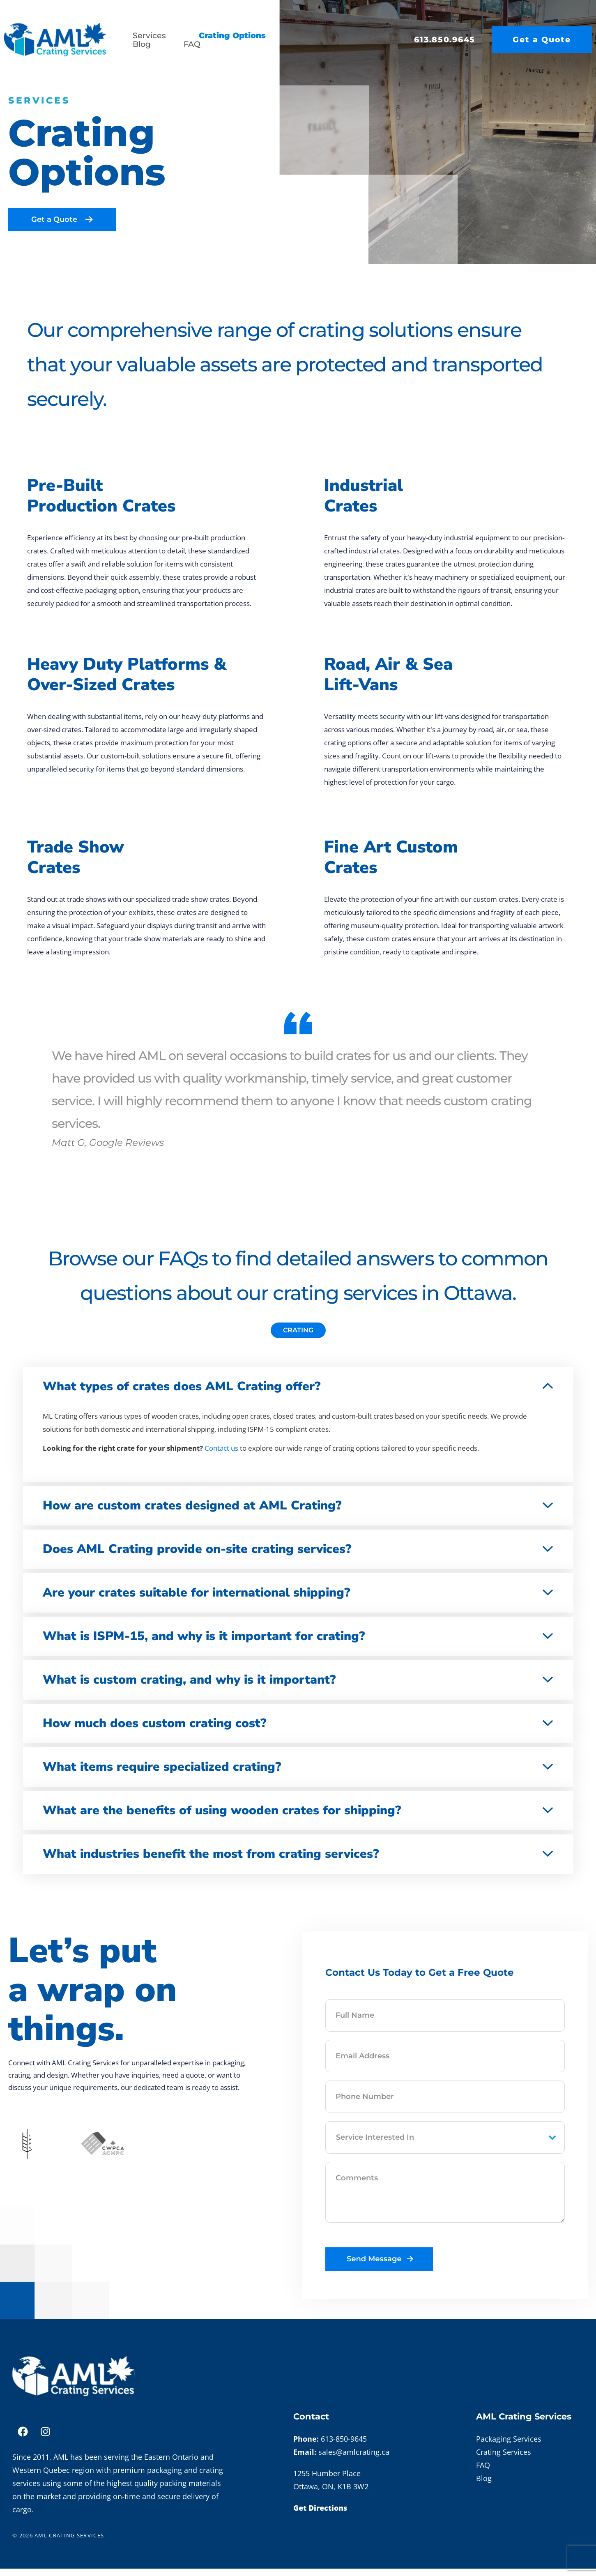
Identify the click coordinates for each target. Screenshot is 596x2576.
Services (149, 35)
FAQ (192, 44)
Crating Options (232, 35)
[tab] (298, 1338)
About (311, 35)
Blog (142, 44)
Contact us (221, 1455)
